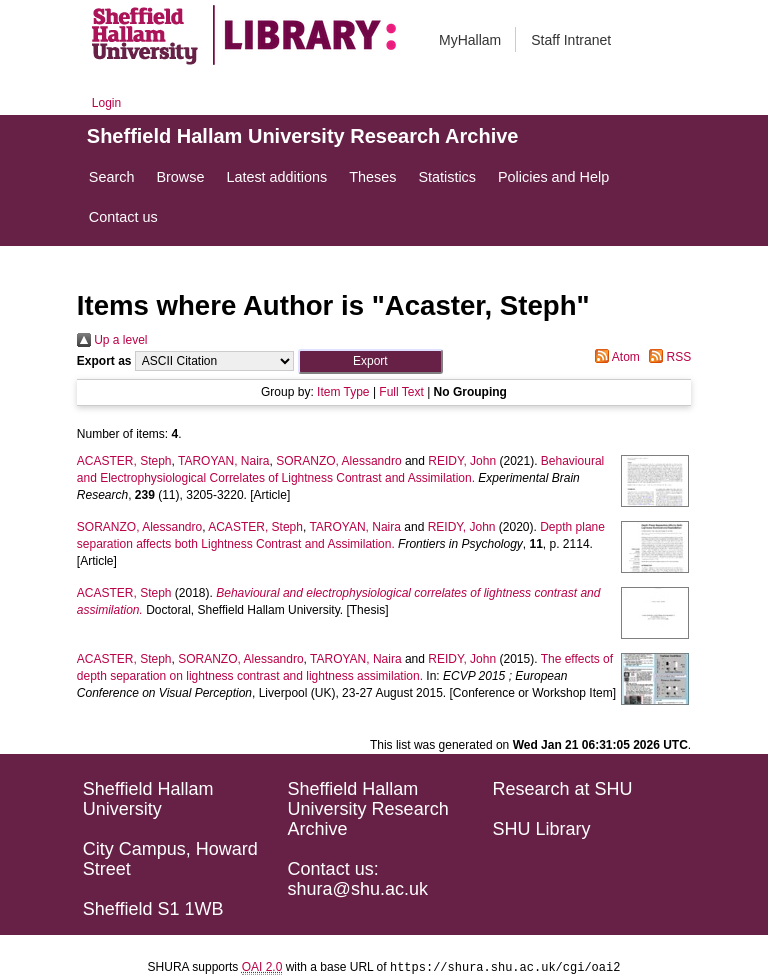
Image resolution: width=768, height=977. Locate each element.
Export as (104, 361)
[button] (370, 361)
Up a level (112, 340)
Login (106, 103)
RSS (667, 357)
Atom (614, 357)
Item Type (343, 392)
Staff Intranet (571, 40)
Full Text (401, 392)
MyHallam (470, 40)
